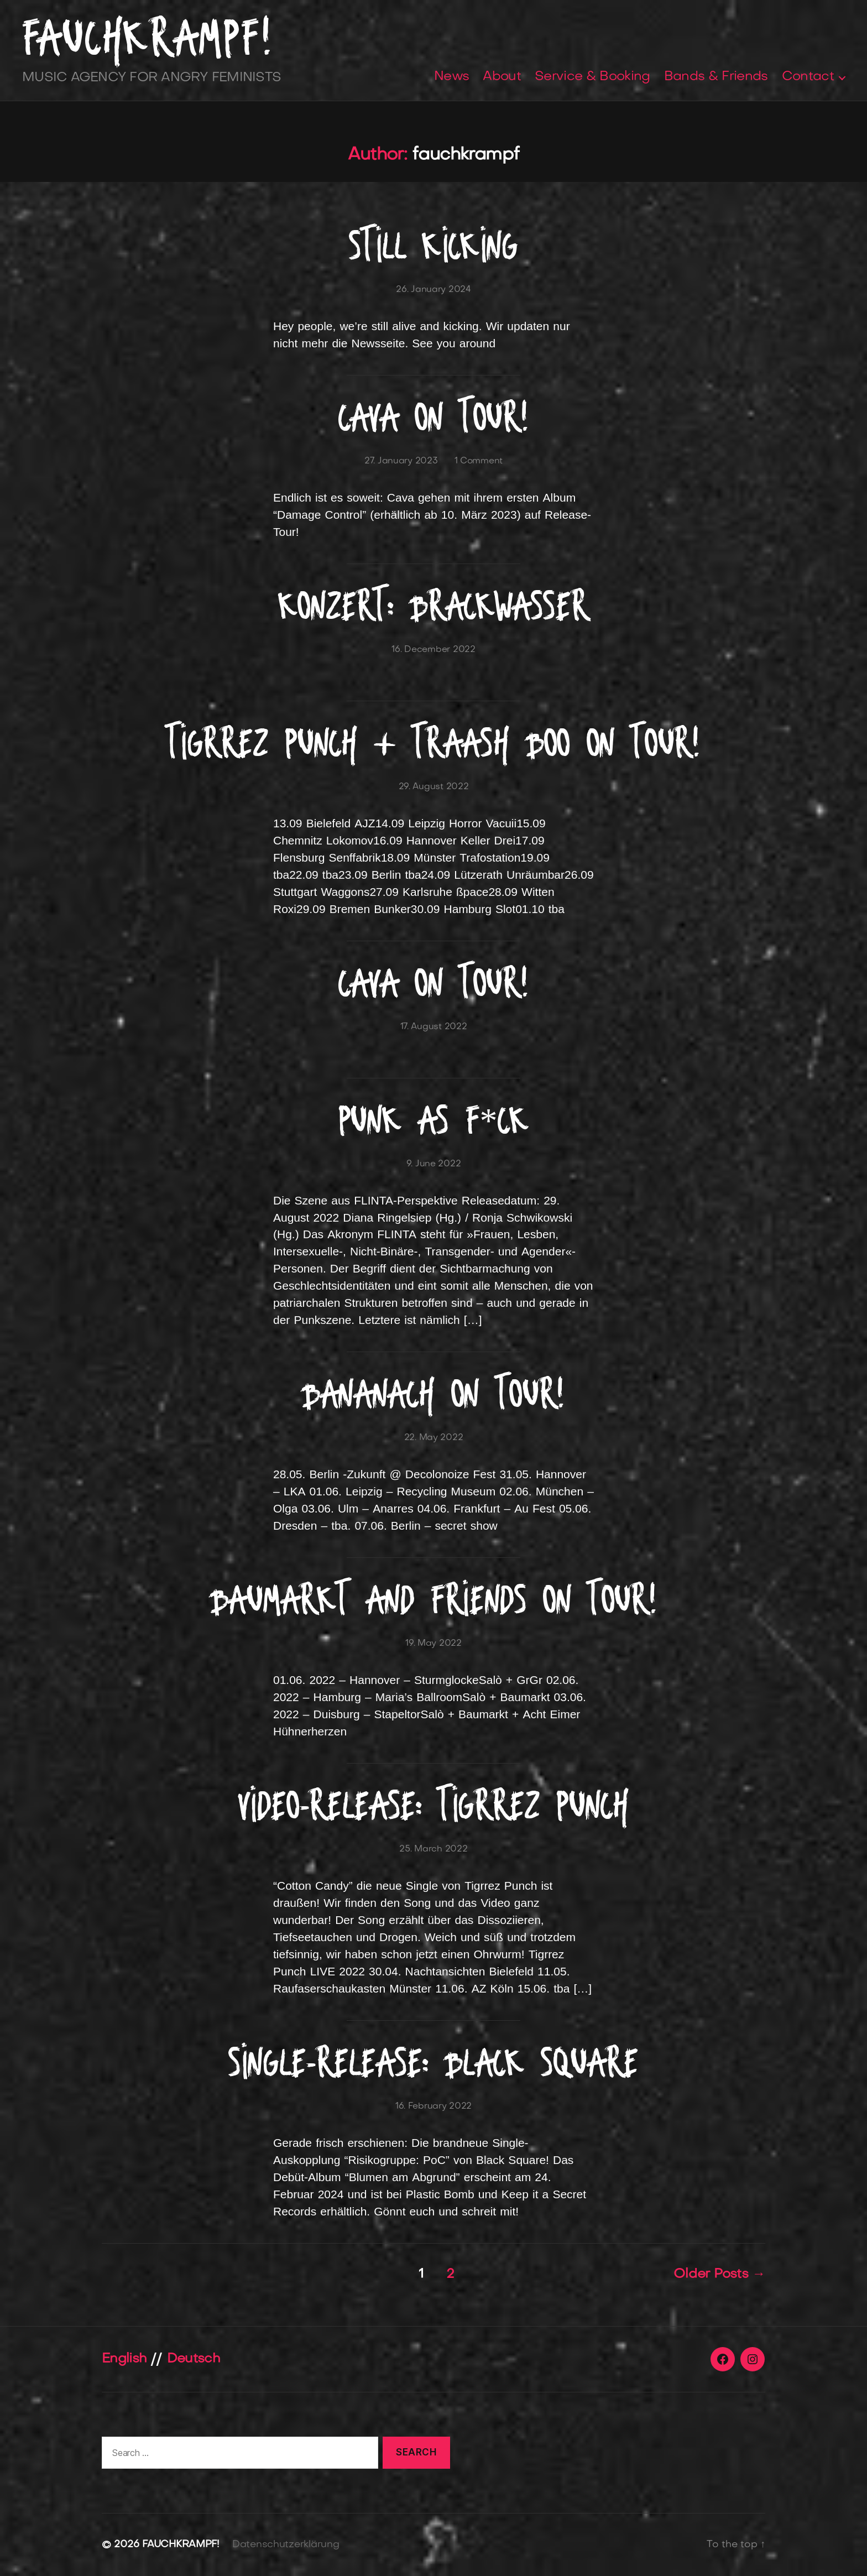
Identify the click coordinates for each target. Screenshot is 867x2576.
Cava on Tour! (433, 983)
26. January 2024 (433, 289)
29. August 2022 (434, 787)
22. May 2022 (433, 1437)
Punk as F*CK (433, 1120)
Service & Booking (592, 77)
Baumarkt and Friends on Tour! (433, 1600)
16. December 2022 (433, 649)
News (451, 77)
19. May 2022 (433, 1643)
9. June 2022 (433, 1164)
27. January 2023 (401, 461)
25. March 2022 (433, 1849)
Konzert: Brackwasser (434, 606)
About (502, 77)
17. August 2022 (433, 1027)
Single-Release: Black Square (433, 2062)
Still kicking (433, 246)
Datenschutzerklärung (286, 2544)
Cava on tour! (433, 417)
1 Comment (479, 461)
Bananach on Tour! (433, 1394)
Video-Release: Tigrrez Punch (433, 1805)
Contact (808, 77)
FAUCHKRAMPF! (147, 37)
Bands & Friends (716, 77)
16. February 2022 (433, 2106)
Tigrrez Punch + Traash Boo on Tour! (433, 743)
